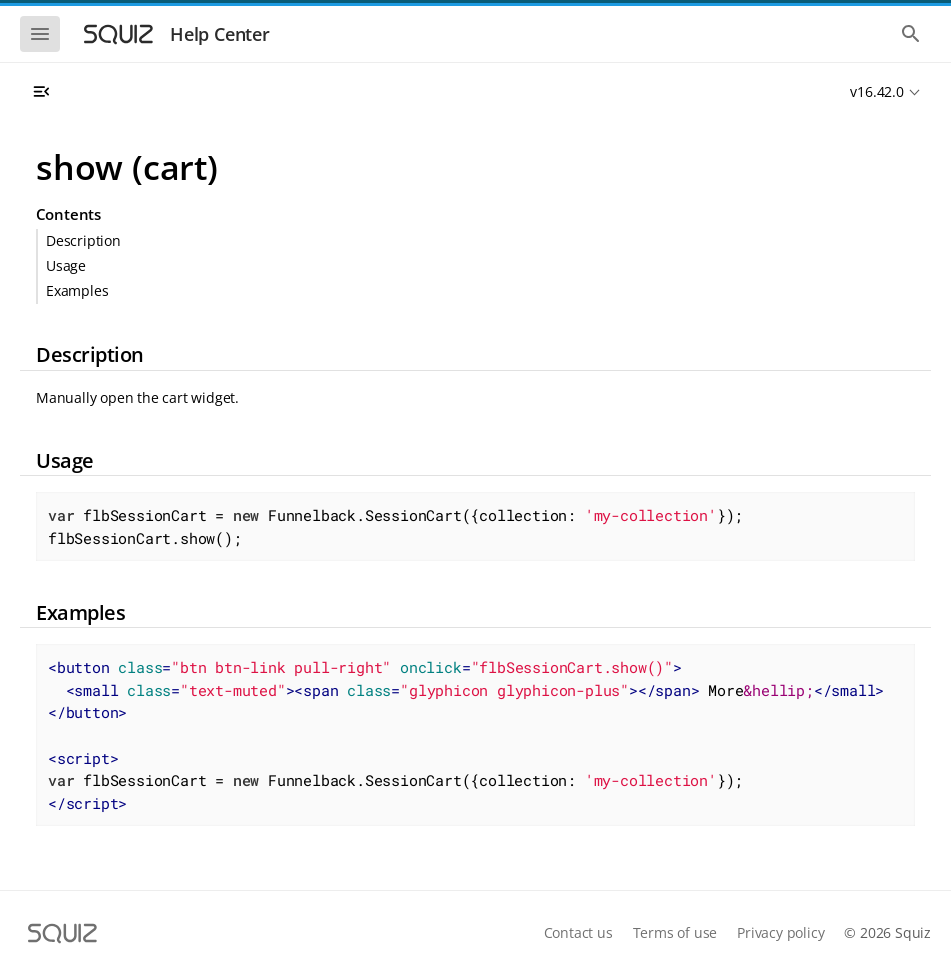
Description (83, 240)
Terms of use (675, 932)
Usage (66, 265)
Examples (77, 290)
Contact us (578, 932)
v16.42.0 (876, 91)
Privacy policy (780, 932)
